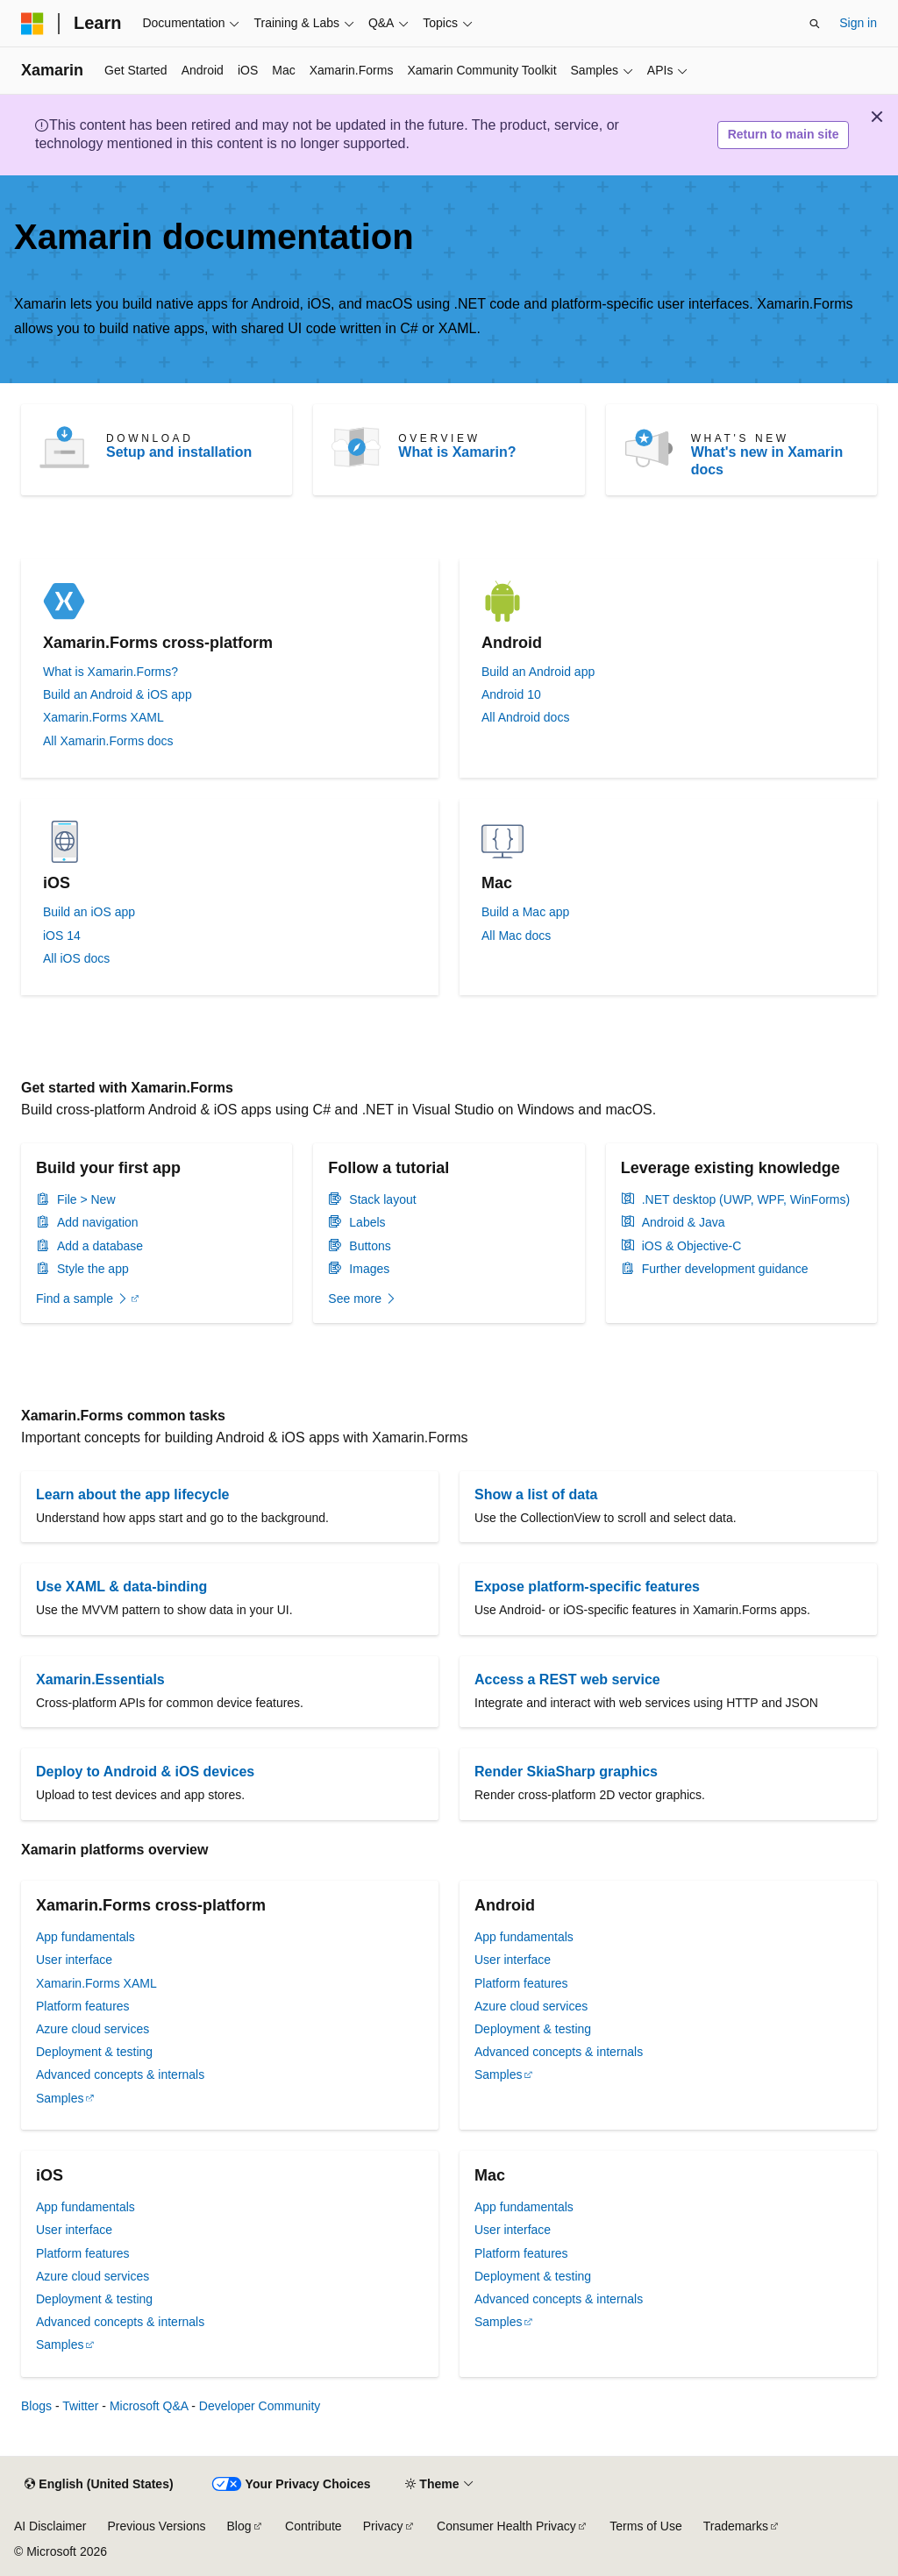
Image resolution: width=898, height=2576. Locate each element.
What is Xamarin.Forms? (110, 672)
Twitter (80, 2406)
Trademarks (735, 2526)
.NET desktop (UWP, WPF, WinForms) (746, 1199)
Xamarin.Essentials (100, 1679)
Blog (239, 2526)
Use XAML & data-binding (121, 1586)
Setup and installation (179, 452)
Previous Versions (156, 2526)
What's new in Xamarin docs (767, 461)
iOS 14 (62, 936)
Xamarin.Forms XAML (103, 717)
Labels (367, 1222)
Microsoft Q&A (149, 2406)
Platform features (83, 2006)
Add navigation (98, 1222)
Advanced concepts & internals (120, 2074)
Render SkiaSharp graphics (566, 1771)
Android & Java (683, 1222)
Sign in (858, 23)
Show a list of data (535, 1494)
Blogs (36, 2406)
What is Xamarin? (457, 452)
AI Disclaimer (50, 2526)
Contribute (313, 2526)
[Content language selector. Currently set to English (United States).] (98, 2485)
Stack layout (382, 1199)
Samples (59, 2098)
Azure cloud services (92, 2029)
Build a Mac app (525, 912)
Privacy (383, 2526)
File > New (86, 1199)
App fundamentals (85, 1937)
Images (369, 1269)
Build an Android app (538, 672)
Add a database (100, 1246)
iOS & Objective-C (692, 1246)
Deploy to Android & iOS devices (145, 1771)
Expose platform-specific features (587, 1586)
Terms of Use (645, 2526)
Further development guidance (725, 1269)
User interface (74, 1960)
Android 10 (511, 694)
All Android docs (525, 717)
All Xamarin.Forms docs (108, 741)
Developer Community (260, 2406)
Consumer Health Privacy (506, 2526)
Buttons (369, 1246)
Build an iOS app (89, 912)
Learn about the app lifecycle (133, 1494)
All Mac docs (516, 936)
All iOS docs (76, 958)
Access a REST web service (567, 1679)
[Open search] (814, 23)
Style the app (93, 1269)
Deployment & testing (94, 2052)
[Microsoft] (32, 23)
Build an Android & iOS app (117, 694)
